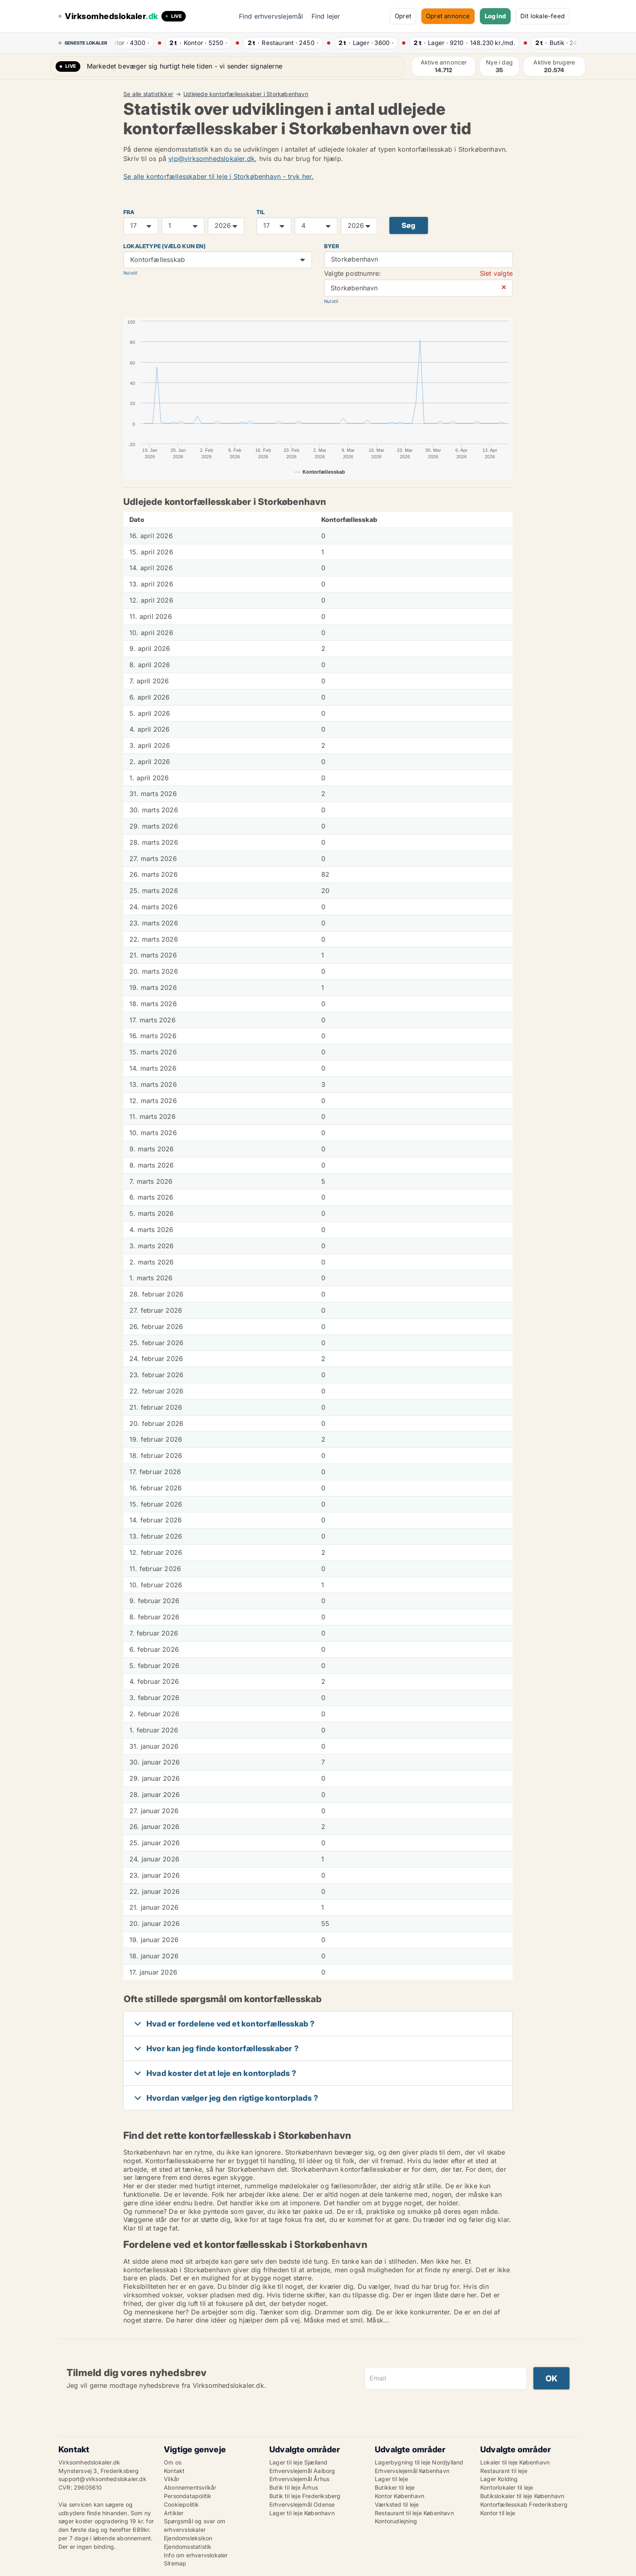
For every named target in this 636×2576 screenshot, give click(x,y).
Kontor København (399, 2495)
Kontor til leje (497, 2512)
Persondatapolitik (187, 2495)
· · (133, 43)
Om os (172, 2462)
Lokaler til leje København (515, 2462)
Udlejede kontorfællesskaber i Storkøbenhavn (245, 94)
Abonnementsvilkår (190, 2487)
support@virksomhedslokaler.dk (102, 2478)
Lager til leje (391, 2478)
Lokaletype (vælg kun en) (164, 246)
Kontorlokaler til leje (506, 2487)
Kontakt (174, 2470)
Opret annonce (448, 16)
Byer (331, 246)
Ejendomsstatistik (187, 2546)
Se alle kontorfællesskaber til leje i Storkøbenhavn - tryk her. (218, 176)
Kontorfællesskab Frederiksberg (523, 2504)
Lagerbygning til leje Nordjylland (419, 2462)
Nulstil (130, 273)
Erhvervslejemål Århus (299, 2478)
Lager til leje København (302, 2512)
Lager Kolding (499, 2478)
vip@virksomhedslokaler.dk (211, 159)
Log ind (495, 16)
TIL (260, 212)
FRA (129, 212)
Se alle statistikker (148, 94)
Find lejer (326, 16)
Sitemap (175, 2563)
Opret (403, 16)
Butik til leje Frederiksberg (305, 2495)
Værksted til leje (397, 2504)
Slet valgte (496, 273)
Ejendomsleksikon (188, 2538)
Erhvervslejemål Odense (302, 2504)
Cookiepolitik (181, 2504)
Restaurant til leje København (414, 2512)
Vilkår (171, 2478)
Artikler (174, 2512)
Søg (409, 225)
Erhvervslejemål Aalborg (302, 2470)
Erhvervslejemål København (412, 2470)
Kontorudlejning (396, 2521)
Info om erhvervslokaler (196, 2555)
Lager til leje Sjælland (298, 2462)
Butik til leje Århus (293, 2487)
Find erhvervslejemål (271, 16)
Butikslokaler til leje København (522, 2495)
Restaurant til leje (503, 2470)
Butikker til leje (395, 2487)
